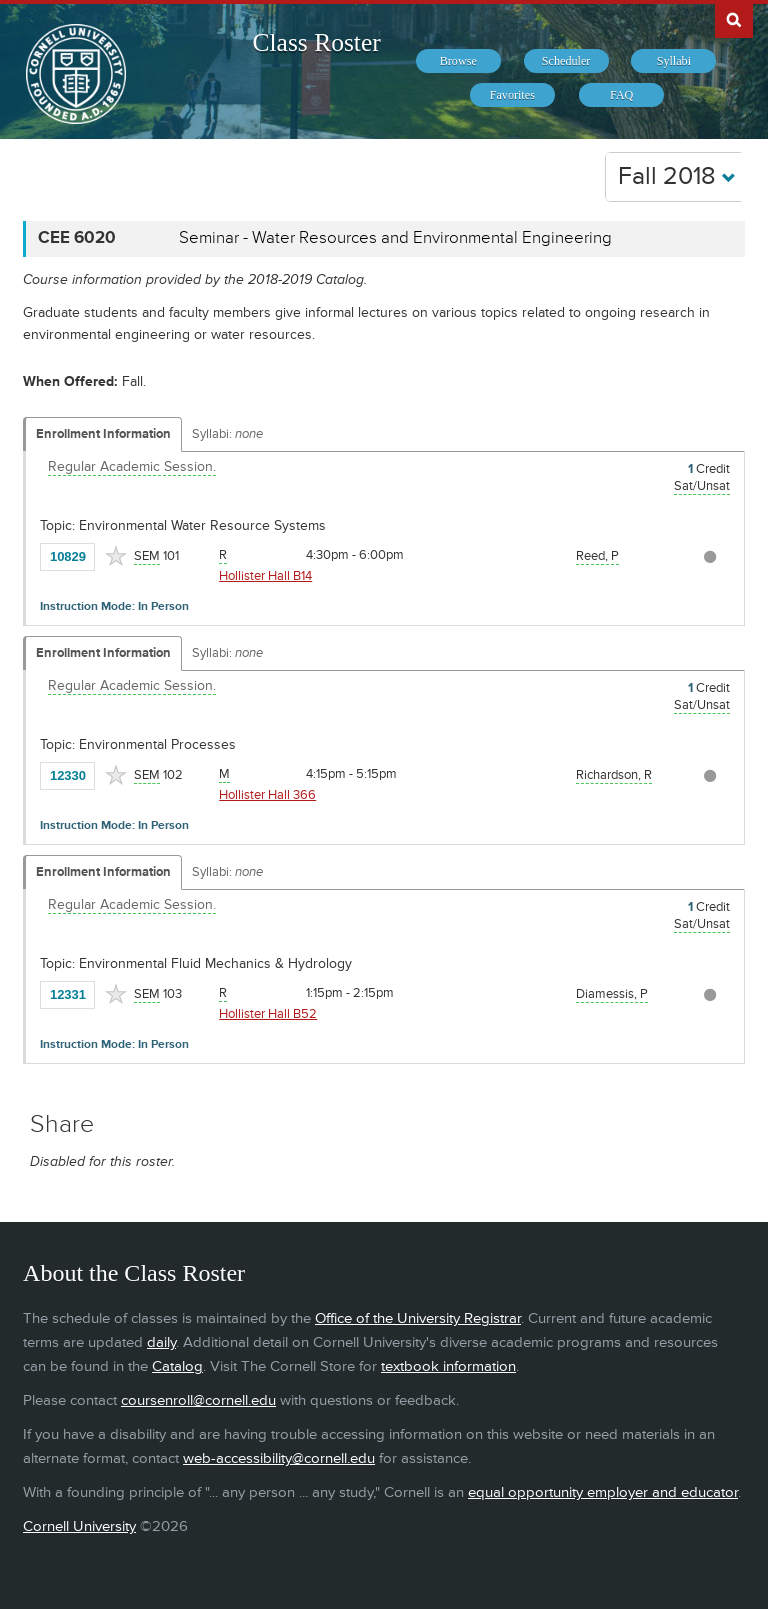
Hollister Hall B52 (268, 1014)
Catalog (177, 1366)
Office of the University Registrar (418, 1318)
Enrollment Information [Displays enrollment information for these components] (103, 434)
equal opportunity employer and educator (603, 1492)
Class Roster (317, 42)
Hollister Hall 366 (267, 795)
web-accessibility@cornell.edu (279, 1458)
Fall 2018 (677, 176)
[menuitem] (458, 61)
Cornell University (79, 1526)
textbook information (448, 1366)
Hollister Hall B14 (265, 576)
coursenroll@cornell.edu (198, 1400)
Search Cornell (734, 19)
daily (161, 1342)
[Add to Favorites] (116, 556)
